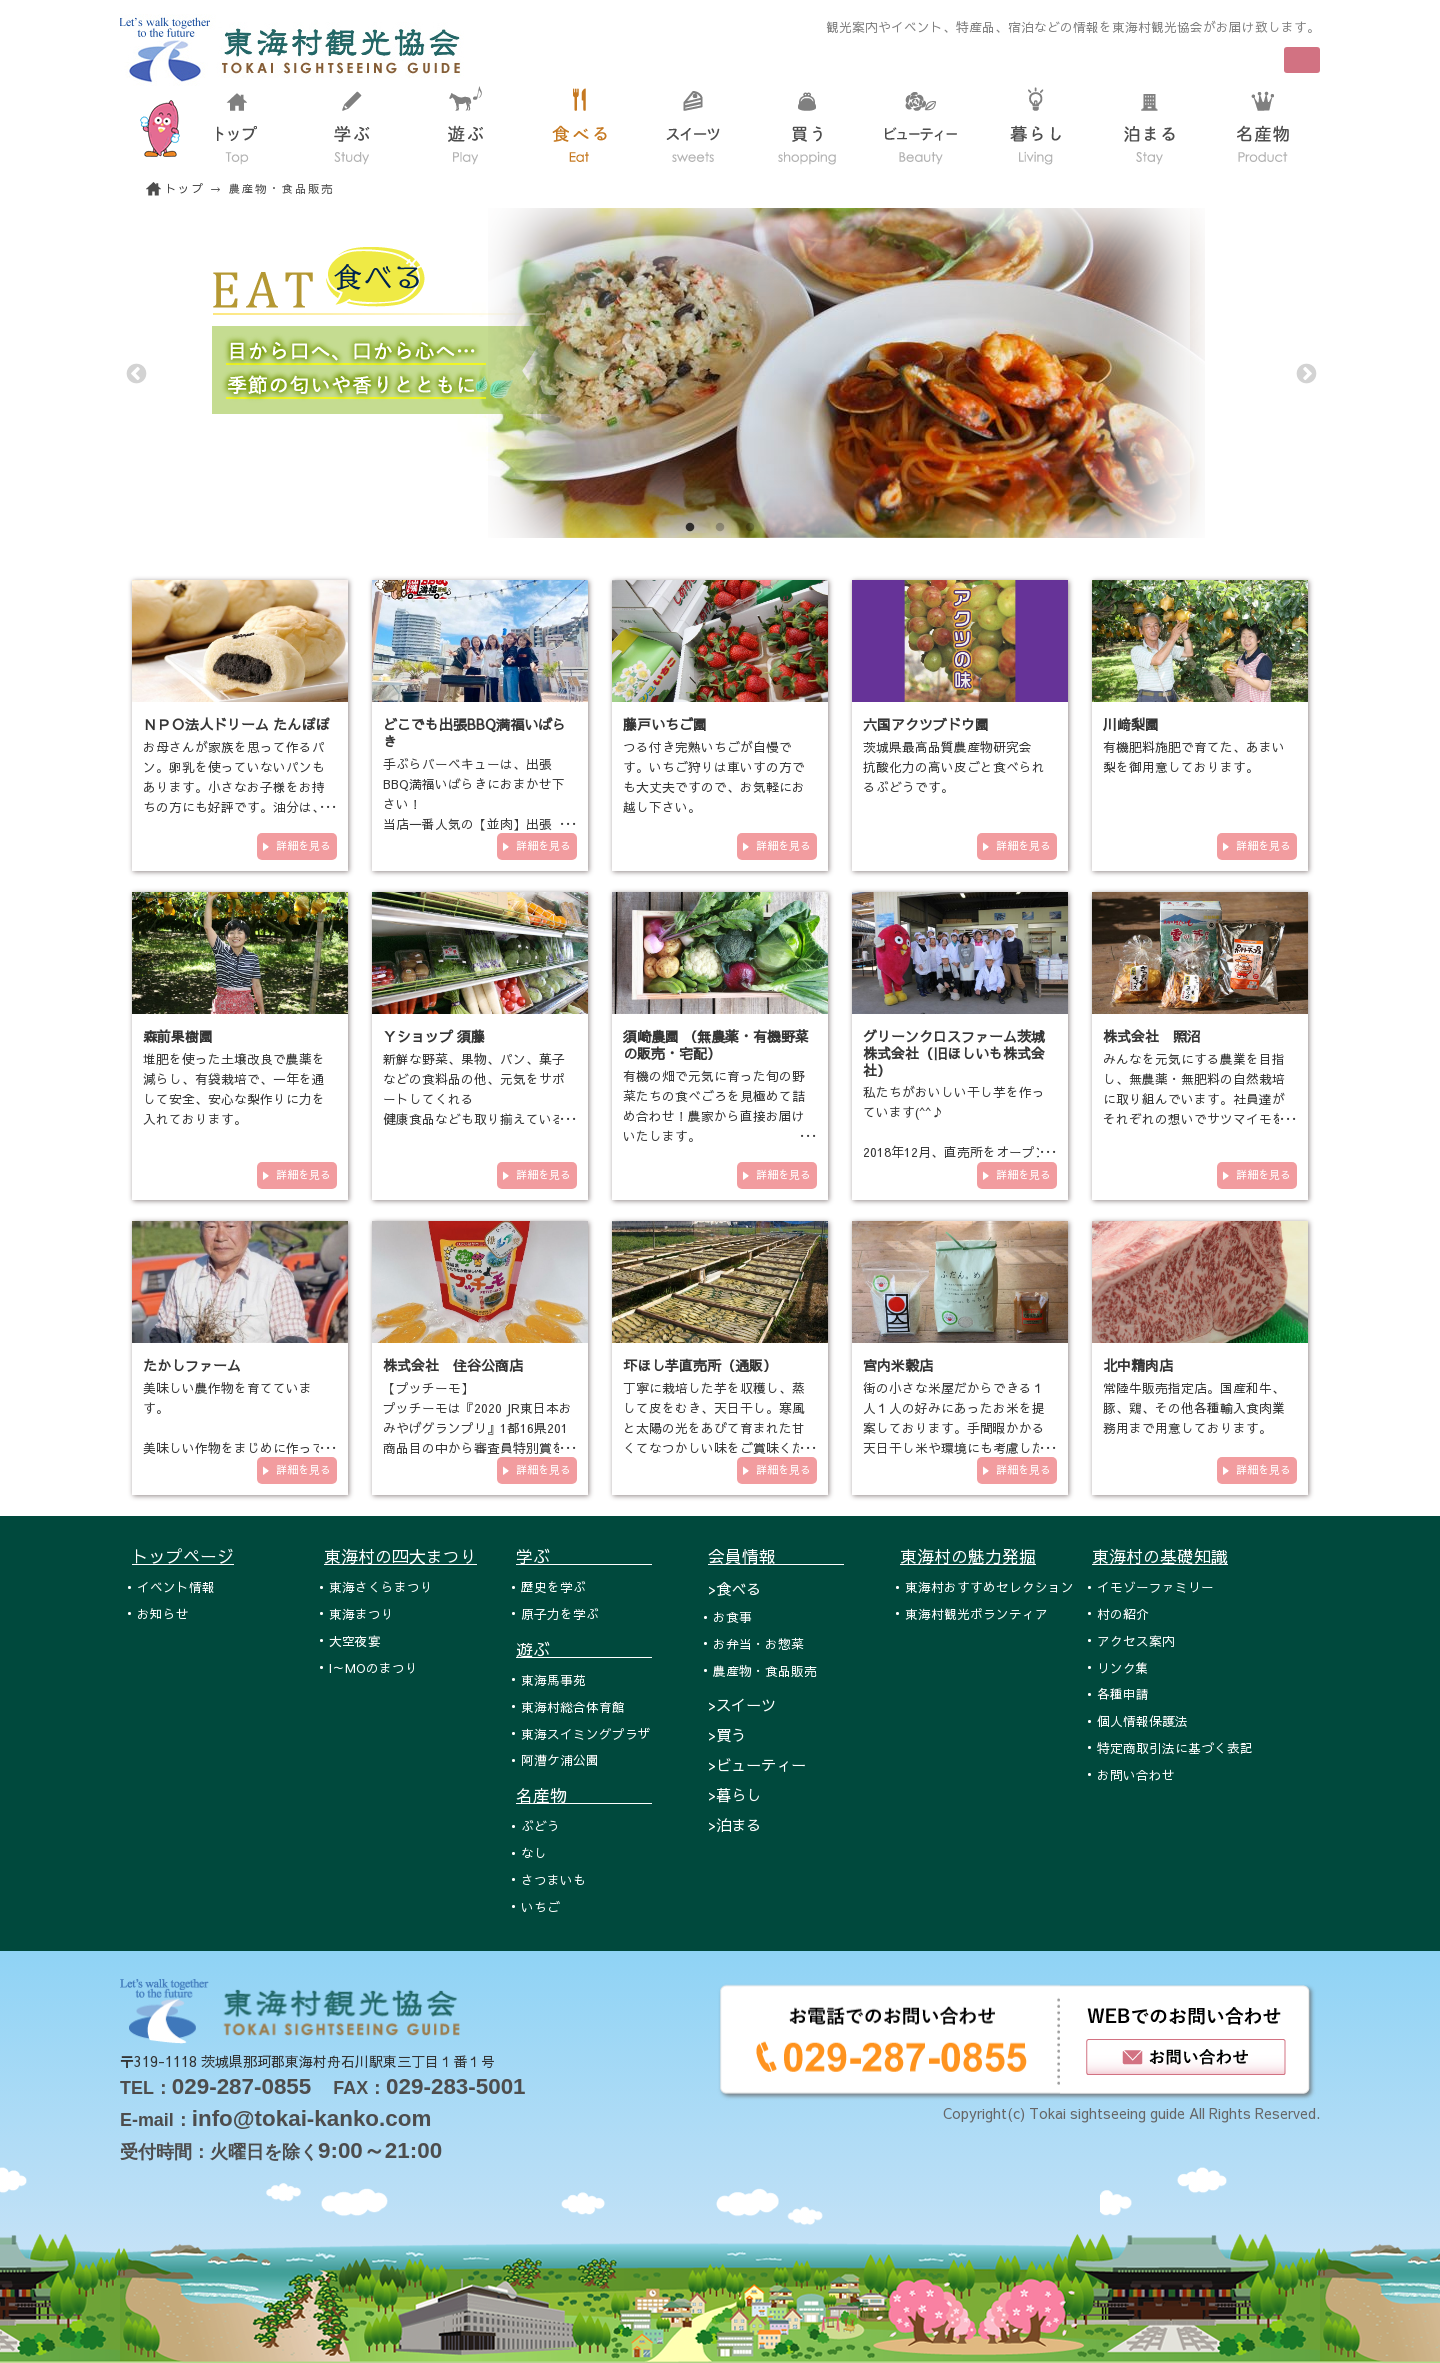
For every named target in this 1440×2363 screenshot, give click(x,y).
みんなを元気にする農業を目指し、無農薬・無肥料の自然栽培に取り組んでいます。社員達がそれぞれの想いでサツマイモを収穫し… (1194, 1098)
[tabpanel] (720, 373)
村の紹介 (1123, 1613)
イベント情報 (176, 1586)
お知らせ (163, 1613)
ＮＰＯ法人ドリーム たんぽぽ (236, 724)
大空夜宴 (355, 1640)
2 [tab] (720, 528)
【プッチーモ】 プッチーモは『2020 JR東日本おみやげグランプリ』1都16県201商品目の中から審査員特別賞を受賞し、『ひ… (477, 1427)
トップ (185, 188)
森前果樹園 (178, 1036)
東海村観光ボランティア (976, 1613)
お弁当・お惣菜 (758, 1643)
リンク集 (1123, 1667)
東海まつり (361, 1613)
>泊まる (734, 1824)
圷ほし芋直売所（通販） (700, 1365)
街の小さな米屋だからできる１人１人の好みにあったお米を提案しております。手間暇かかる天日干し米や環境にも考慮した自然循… (954, 1427)
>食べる (734, 1588)
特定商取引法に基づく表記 (1175, 1747)
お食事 (732, 1616)
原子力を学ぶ (560, 1613)
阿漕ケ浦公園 (560, 1759)
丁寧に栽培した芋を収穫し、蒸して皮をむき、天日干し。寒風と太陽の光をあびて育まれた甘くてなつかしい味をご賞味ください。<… (714, 1427)
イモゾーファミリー (1155, 1586)
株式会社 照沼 (1152, 1036)
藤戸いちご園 (665, 724)
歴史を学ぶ (553, 1586)
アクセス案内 (1136, 1640)
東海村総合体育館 (573, 1706)
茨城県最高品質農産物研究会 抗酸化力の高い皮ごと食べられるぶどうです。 (954, 766)
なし (534, 1852)
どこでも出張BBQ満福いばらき (474, 732)
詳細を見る (303, 845)
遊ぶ (584, 1649)
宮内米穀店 (898, 1365)
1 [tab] (690, 528)
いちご (540, 1906)
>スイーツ (742, 1704)
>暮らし (734, 1794)
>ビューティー (757, 1764)
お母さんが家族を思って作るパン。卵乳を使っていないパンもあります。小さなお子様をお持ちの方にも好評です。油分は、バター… (234, 786)
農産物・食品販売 (765, 1670)
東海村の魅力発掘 (968, 1556)
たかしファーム (192, 1365)
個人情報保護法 (1142, 1720)
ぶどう (540, 1825)
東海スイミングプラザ (586, 1733)
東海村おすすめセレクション (989, 1586)
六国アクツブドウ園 (926, 724)
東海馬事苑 (553, 1679)
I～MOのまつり (373, 1667)
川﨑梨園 (1131, 724)
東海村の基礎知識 (1160, 1556)
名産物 (584, 1795)
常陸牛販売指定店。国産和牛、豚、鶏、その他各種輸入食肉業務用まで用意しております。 (1194, 1407)
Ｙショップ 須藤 (434, 1036)
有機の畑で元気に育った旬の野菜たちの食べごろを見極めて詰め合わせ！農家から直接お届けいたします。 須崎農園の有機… (714, 1115)
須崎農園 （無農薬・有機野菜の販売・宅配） (716, 1044)
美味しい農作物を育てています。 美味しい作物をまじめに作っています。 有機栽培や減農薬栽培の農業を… (234, 1447)
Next (1305, 373)
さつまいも (553, 1879)
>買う (727, 1734)
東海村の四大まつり (400, 1556)
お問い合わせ (1136, 1774)
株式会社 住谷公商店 (453, 1365)
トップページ (183, 1556)
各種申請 (1123, 1693)
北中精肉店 (1138, 1365)
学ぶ (584, 1556)
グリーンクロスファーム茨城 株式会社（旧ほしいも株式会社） (954, 1053)
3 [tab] (750, 528)
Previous (135, 373)
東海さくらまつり (381, 1586)
